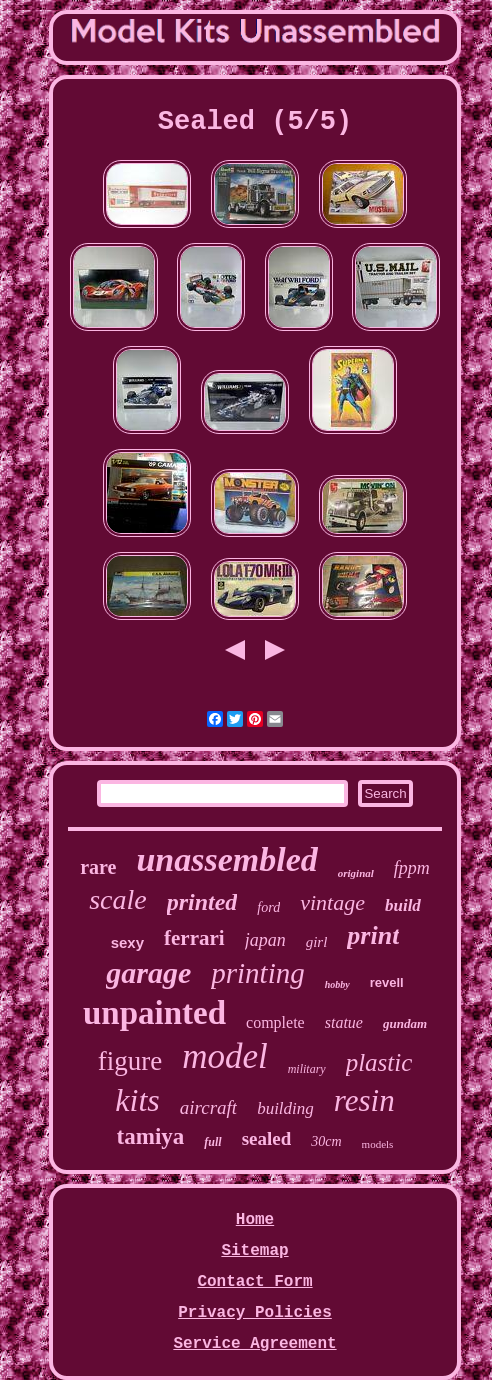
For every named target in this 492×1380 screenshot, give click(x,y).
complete (275, 1022)
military (307, 1069)
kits (137, 1100)
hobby (337, 984)
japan (265, 940)
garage (148, 972)
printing (257, 973)
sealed (267, 1138)
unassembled (226, 859)
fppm (412, 868)
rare (98, 867)
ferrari (194, 938)
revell (387, 982)
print (373, 935)
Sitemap (254, 1251)
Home (255, 1220)
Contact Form (254, 1282)
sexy (127, 942)
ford (268, 907)
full (212, 1142)
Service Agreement (254, 1344)
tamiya (151, 1136)
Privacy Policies (255, 1313)
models (378, 1144)
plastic (379, 1062)
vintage (332, 902)
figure (130, 1061)
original (356, 873)
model (225, 1056)
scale (118, 899)
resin (364, 1100)
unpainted (154, 1013)
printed (202, 902)
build (403, 905)
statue (344, 1022)
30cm (326, 1141)
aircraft (208, 1107)
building (285, 1108)
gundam (405, 1023)
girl (317, 942)
